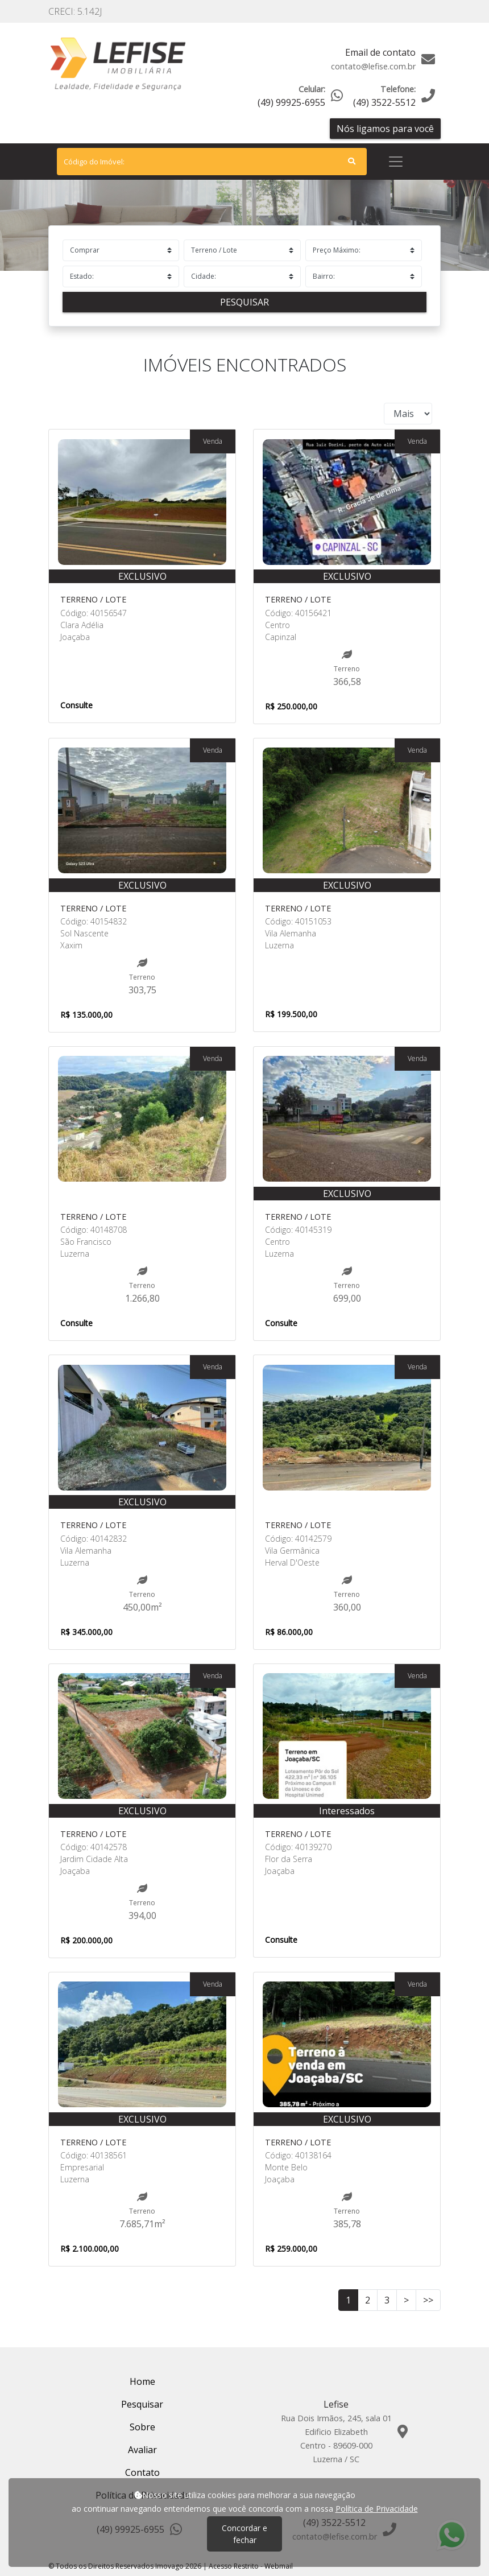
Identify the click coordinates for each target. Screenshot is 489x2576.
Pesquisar (244, 302)
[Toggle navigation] (396, 161)
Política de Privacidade (376, 2508)
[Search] (212, 161)
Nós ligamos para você (385, 128)
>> (428, 2300)
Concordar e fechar (244, 2534)
